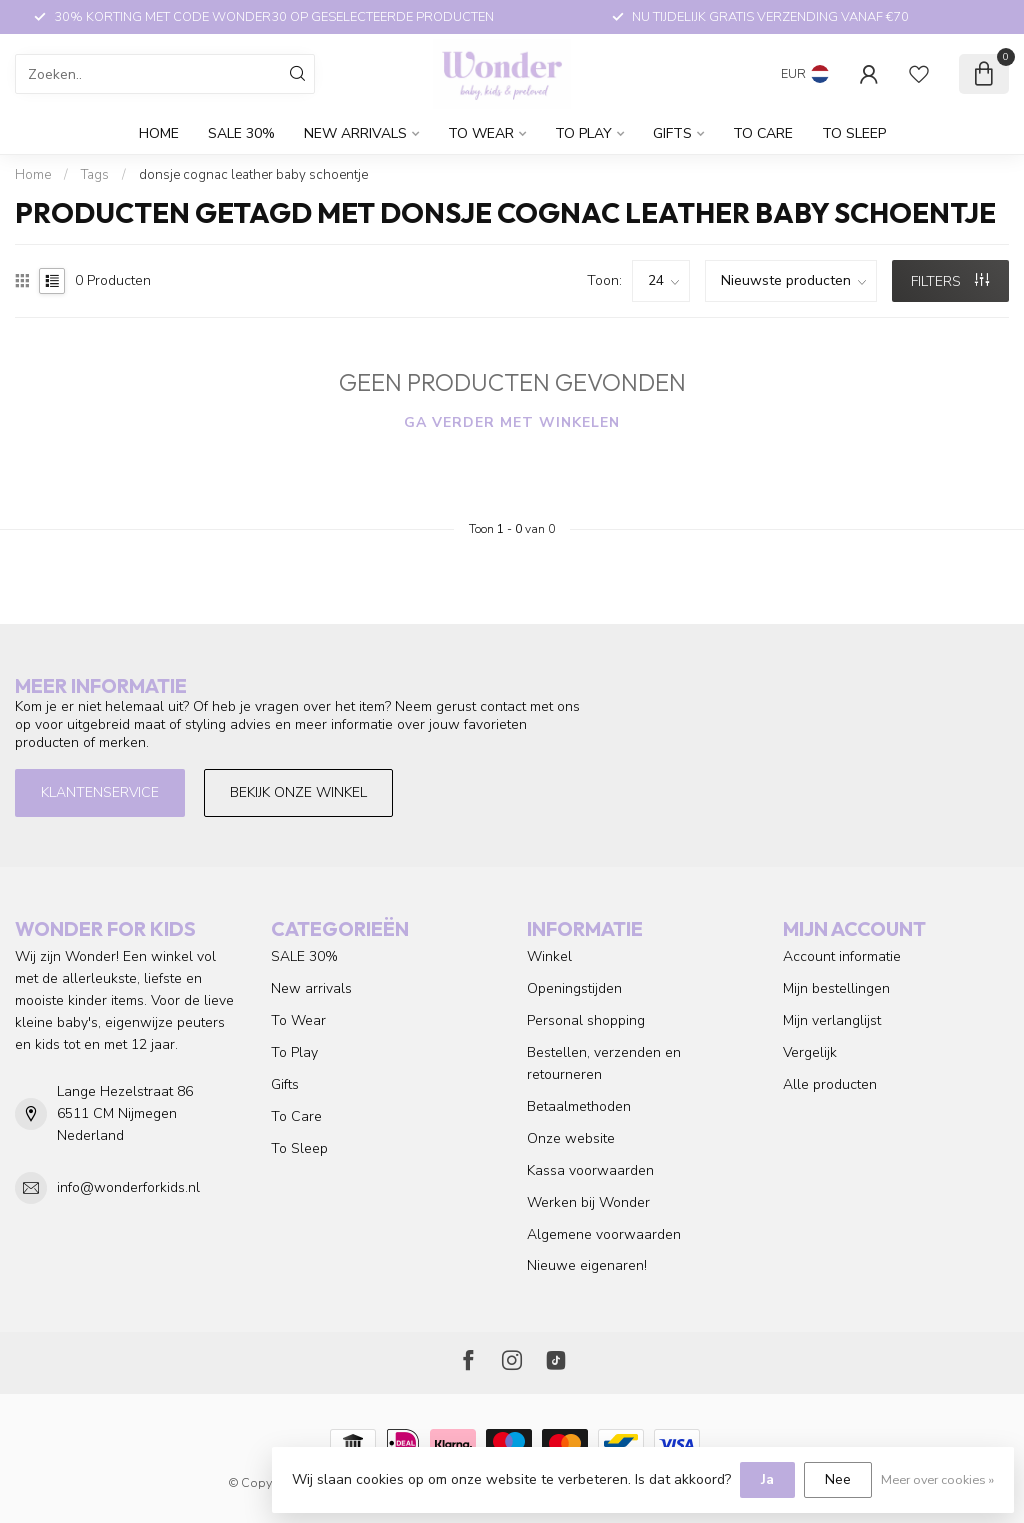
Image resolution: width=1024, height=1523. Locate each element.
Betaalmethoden (579, 1106)
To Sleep (854, 133)
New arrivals (355, 133)
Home (159, 133)
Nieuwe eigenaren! (587, 1265)
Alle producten (830, 1084)
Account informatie (842, 956)
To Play (583, 133)
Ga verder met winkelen (512, 422)
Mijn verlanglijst (832, 1020)
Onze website (571, 1138)
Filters (950, 281)
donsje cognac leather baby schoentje (253, 175)
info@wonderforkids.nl (128, 1187)
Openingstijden (574, 988)
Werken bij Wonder (588, 1202)
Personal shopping (586, 1020)
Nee (838, 1479)
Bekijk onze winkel (298, 792)
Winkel (549, 956)
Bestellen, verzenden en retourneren (604, 1063)
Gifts (672, 133)
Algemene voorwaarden (604, 1234)
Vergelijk (810, 1052)
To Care (763, 133)
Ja (767, 1479)
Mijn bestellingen (836, 988)
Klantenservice (100, 792)
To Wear (481, 133)
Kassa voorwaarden (590, 1170)
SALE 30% (241, 133)
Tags (95, 175)
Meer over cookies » (937, 1479)
